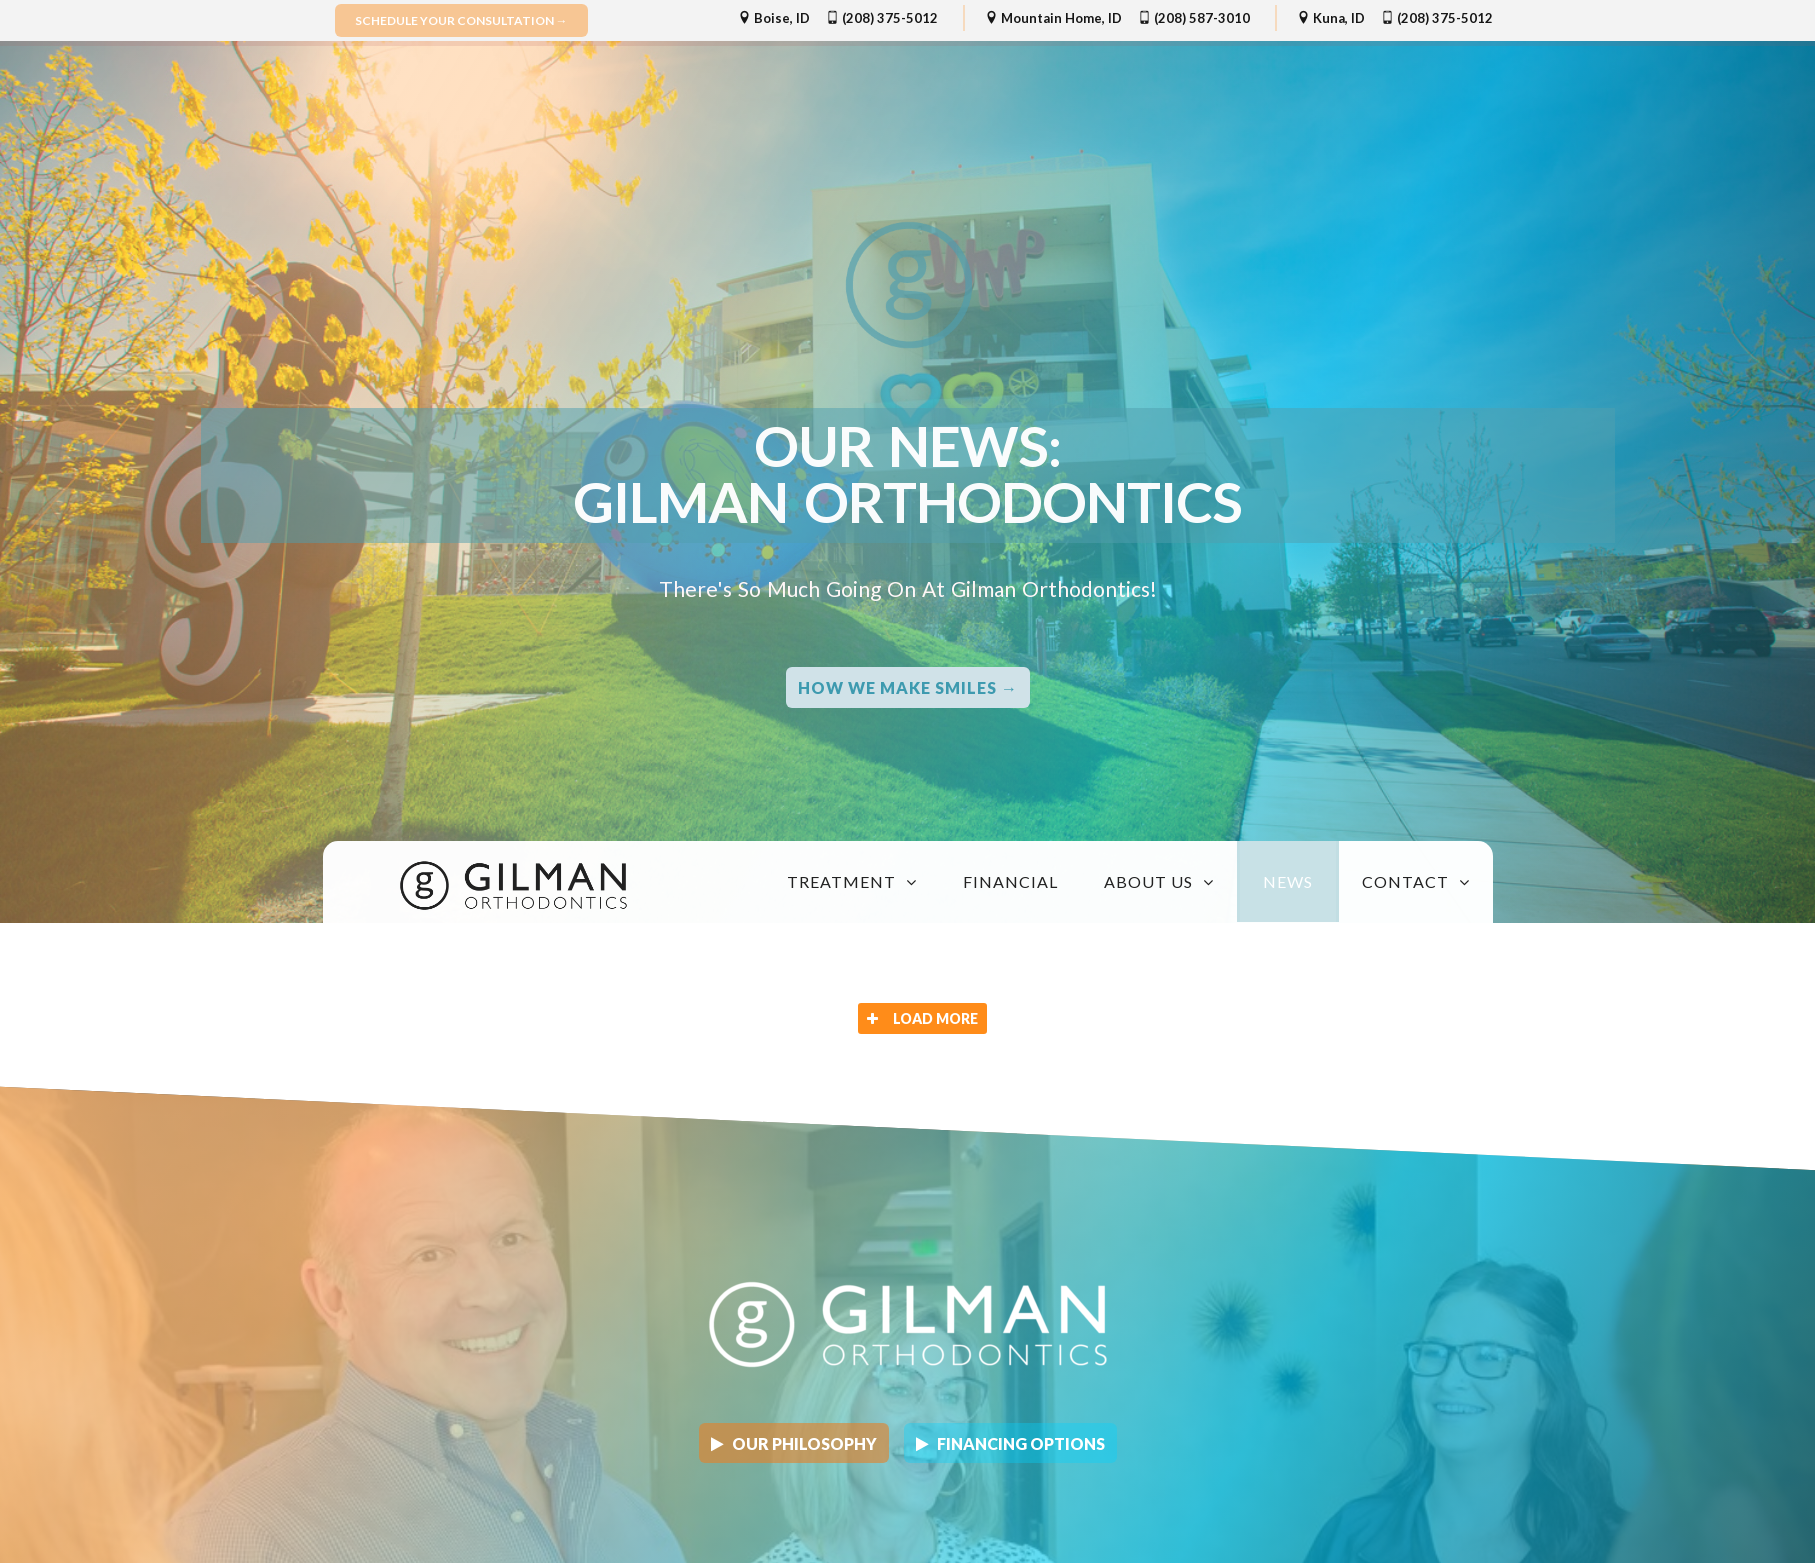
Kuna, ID (1331, 18)
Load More (922, 1018)
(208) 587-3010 (1194, 18)
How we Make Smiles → (908, 687)
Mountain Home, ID (1053, 18)
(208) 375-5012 (882, 18)
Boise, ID (774, 18)
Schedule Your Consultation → (461, 20)
